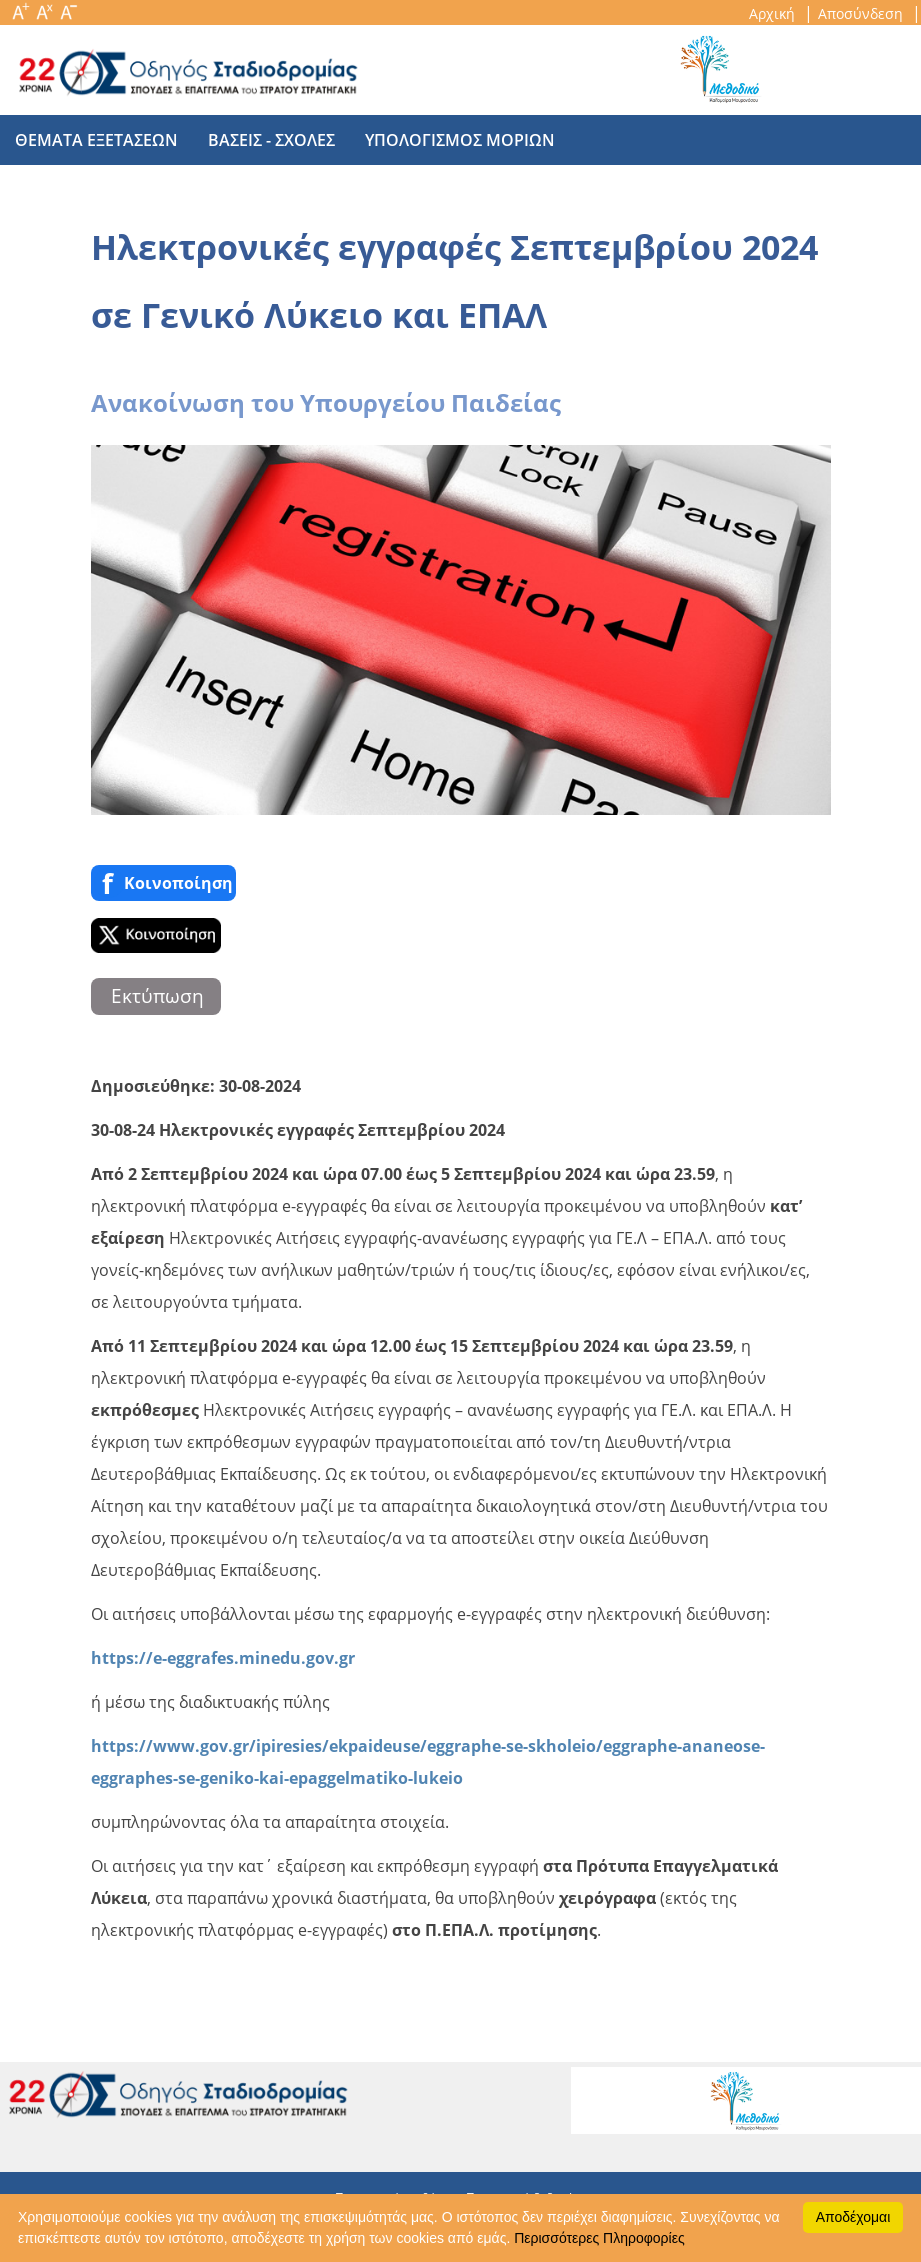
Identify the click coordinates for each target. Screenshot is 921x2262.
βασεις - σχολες (271, 140)
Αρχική (774, 13)
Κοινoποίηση (163, 883)
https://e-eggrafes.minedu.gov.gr (223, 1658)
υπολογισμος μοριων (460, 140)
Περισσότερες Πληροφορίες (599, 2238)
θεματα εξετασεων (96, 140)
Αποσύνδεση (862, 13)
